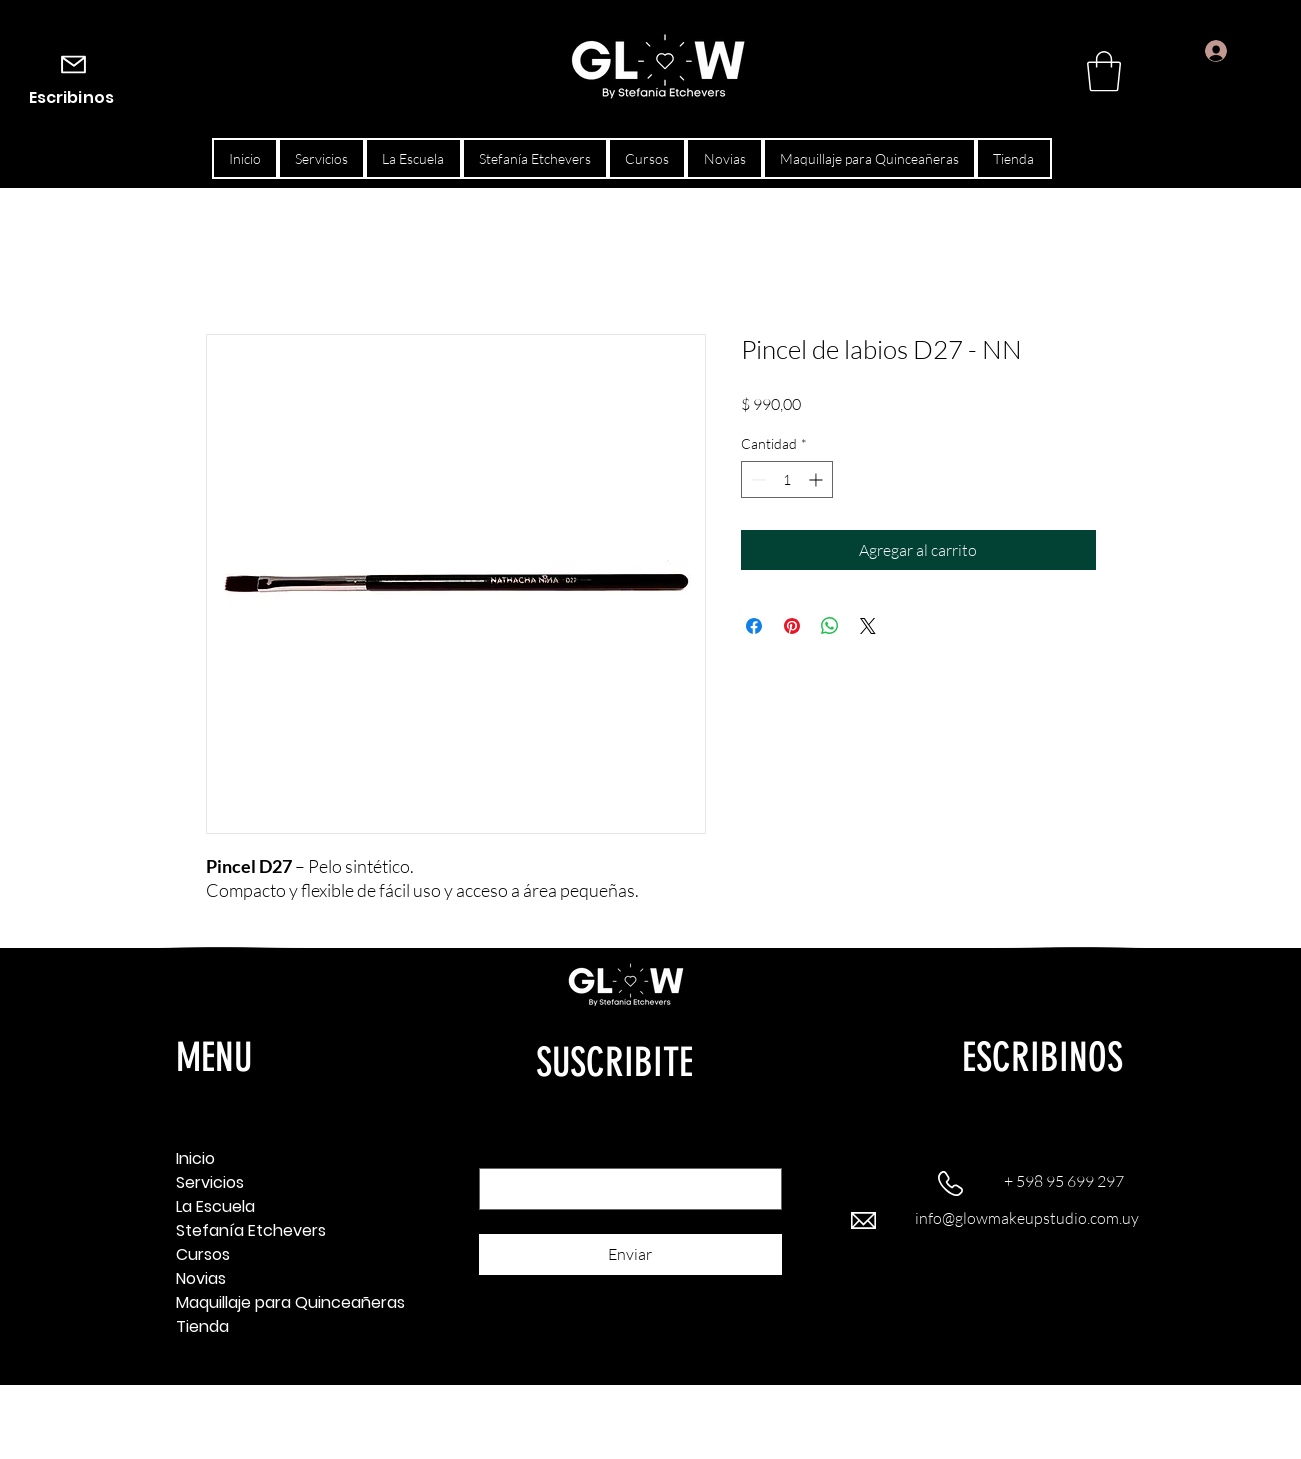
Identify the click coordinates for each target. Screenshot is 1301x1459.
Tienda (202, 1326)
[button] (1104, 71)
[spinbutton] (787, 479)
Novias (201, 1278)
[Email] (624, 1189)
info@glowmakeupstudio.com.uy (1027, 1218)
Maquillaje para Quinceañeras (246, 1302)
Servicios (210, 1182)
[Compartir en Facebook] (754, 626)
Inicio (195, 1158)
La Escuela (215, 1206)
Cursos (203, 1254)
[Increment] (817, 479)
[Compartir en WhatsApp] (830, 626)
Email (500, 1151)
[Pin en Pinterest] (792, 626)
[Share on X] (868, 626)
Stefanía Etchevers (246, 1230)
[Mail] (73, 64)
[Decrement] (756, 479)
